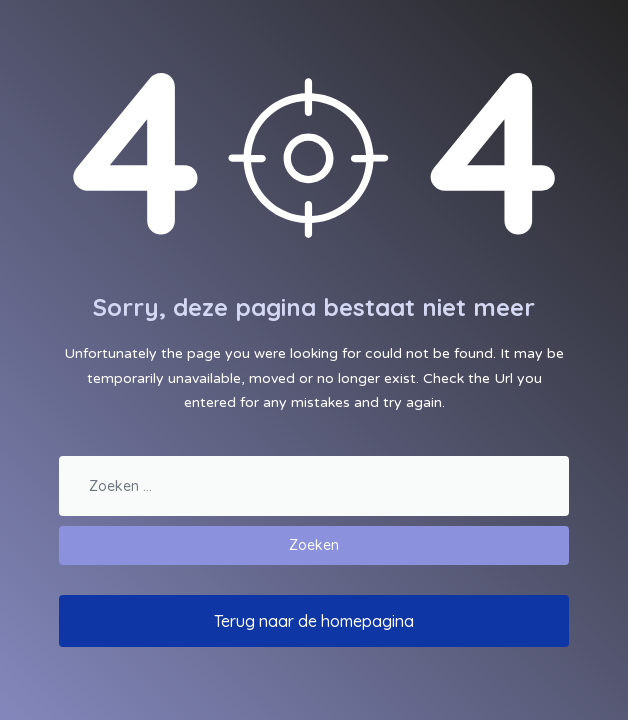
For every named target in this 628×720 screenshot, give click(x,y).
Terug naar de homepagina (314, 621)
